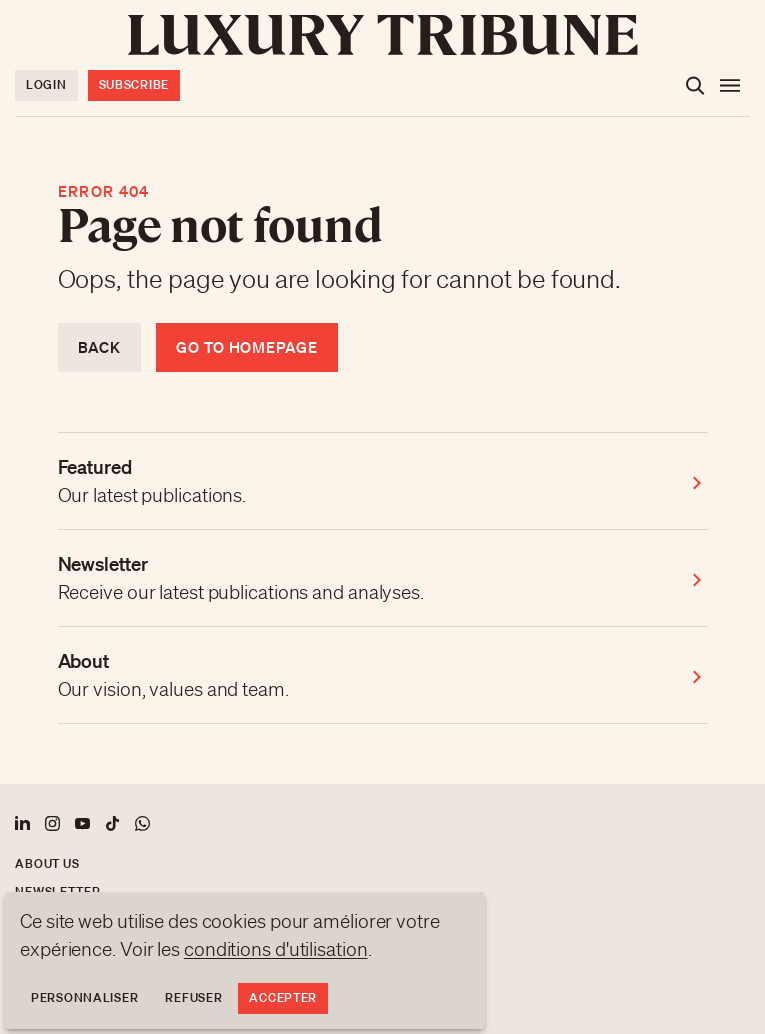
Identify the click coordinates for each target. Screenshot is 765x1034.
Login (46, 84)
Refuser (193, 997)
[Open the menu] (730, 86)
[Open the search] (695, 86)
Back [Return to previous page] (100, 347)
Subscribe (134, 84)
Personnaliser (84, 997)
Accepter (283, 997)
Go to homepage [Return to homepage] (247, 347)
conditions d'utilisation (276, 949)
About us (47, 863)
